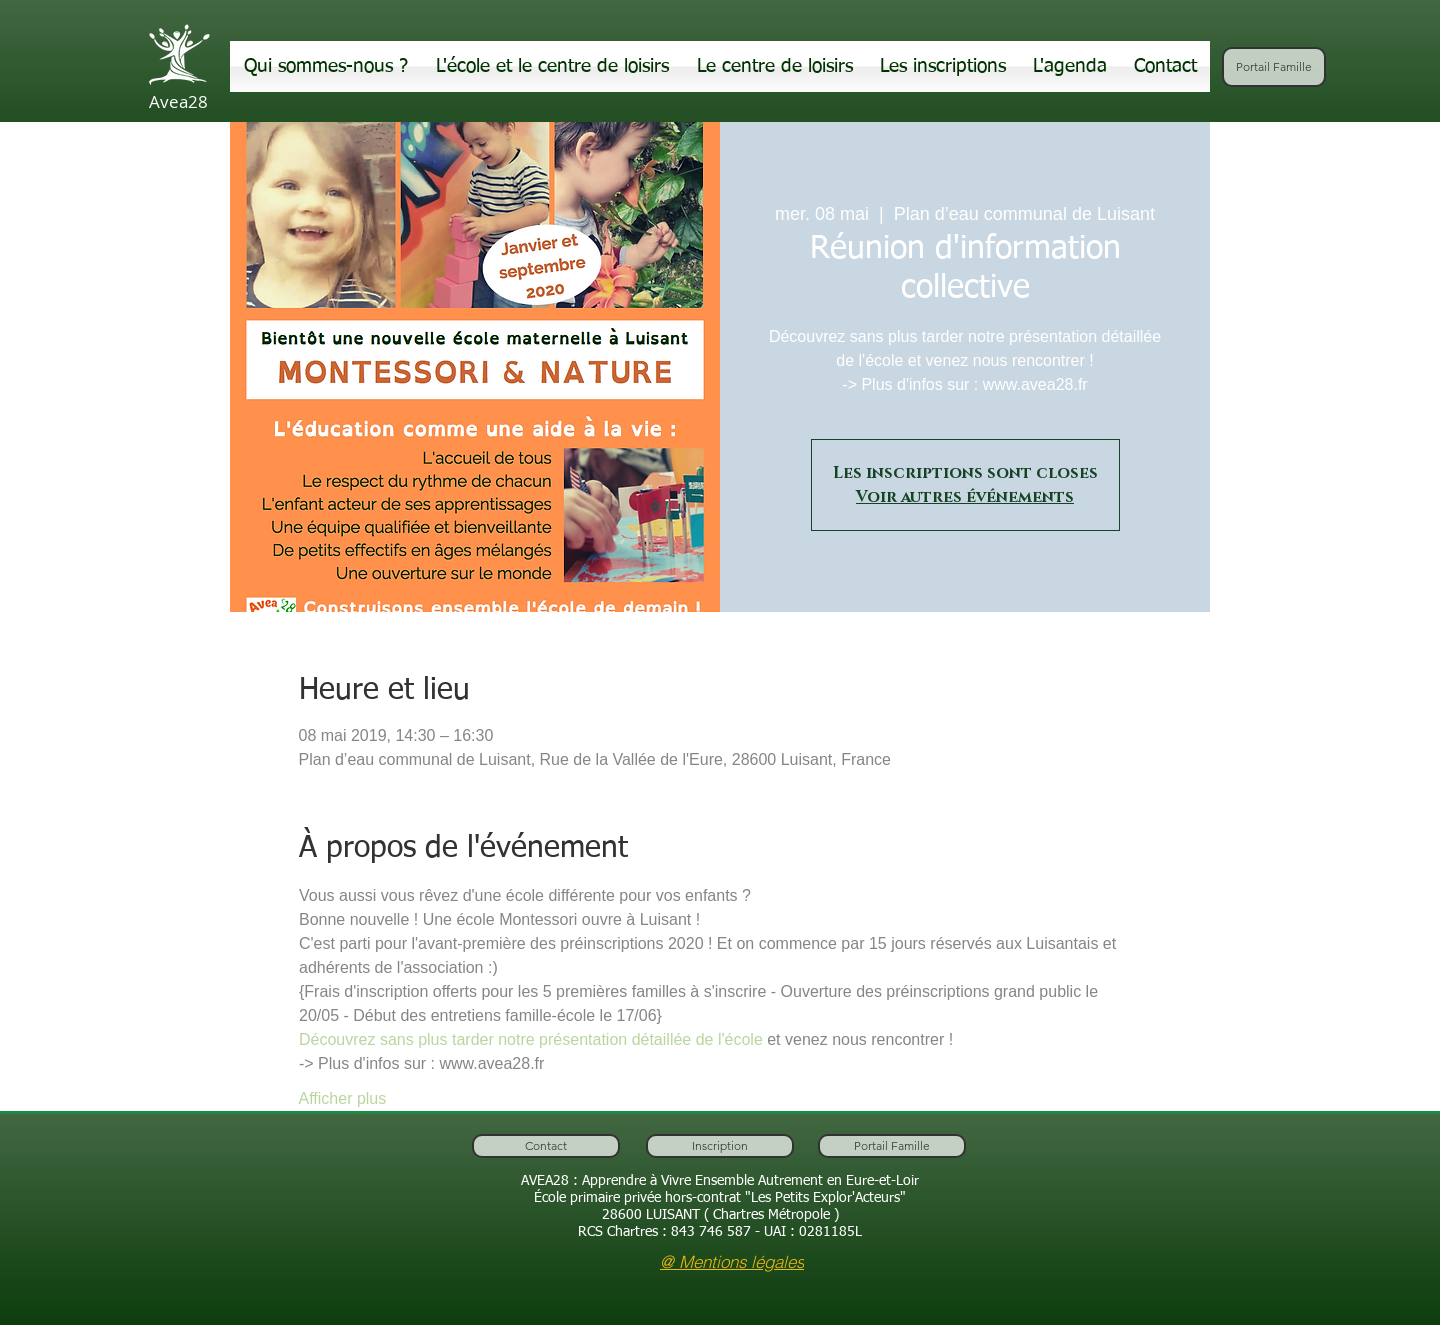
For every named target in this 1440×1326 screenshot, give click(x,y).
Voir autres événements (965, 497)
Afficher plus (343, 1098)
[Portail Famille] (1274, 67)
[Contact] (546, 1146)
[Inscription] (720, 1146)
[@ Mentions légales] (732, 1261)
